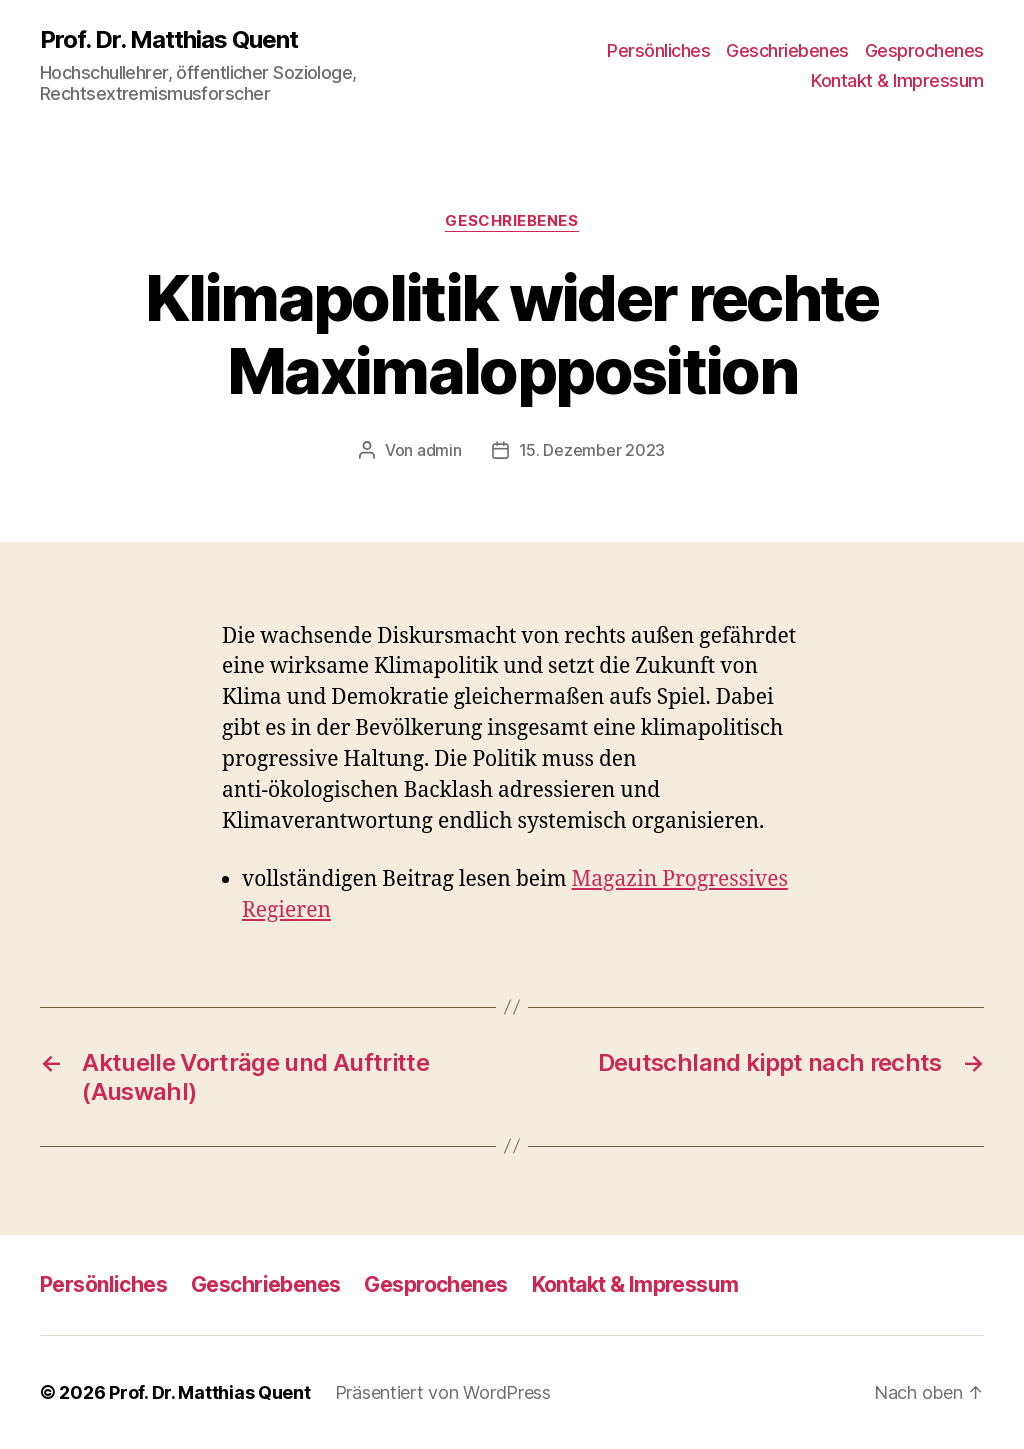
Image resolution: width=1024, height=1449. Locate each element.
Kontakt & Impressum (897, 80)
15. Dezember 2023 (592, 450)
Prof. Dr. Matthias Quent (169, 40)
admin (439, 450)
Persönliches (658, 50)
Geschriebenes (787, 50)
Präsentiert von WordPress (443, 1392)
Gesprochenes (924, 50)
